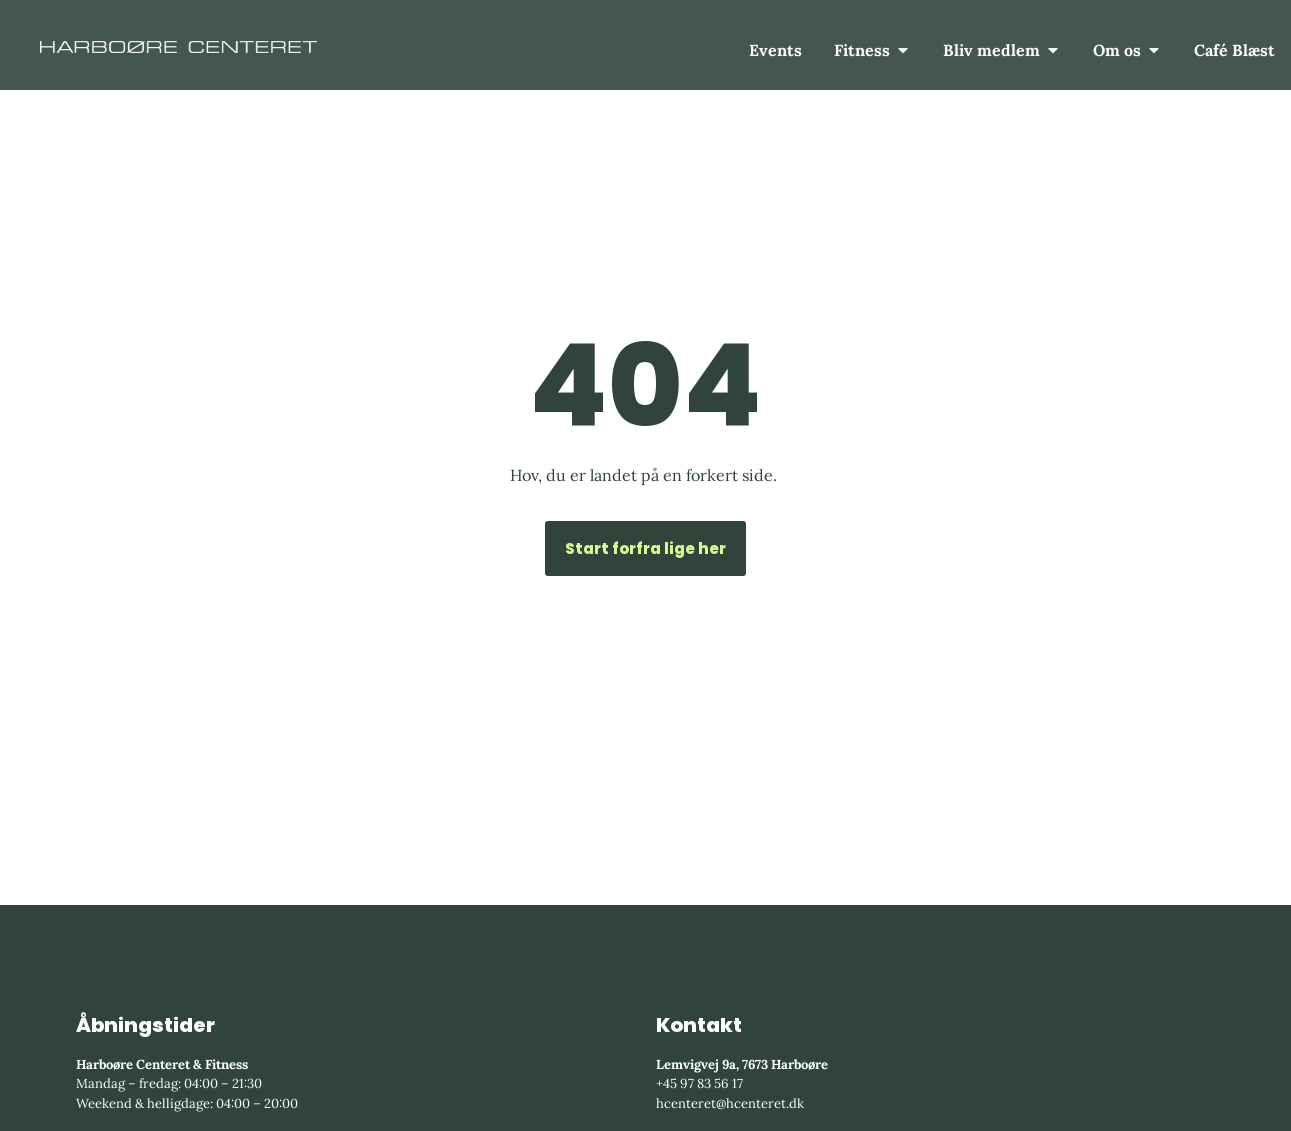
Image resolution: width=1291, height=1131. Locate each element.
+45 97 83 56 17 (699, 1083)
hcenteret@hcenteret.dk (730, 1103)
